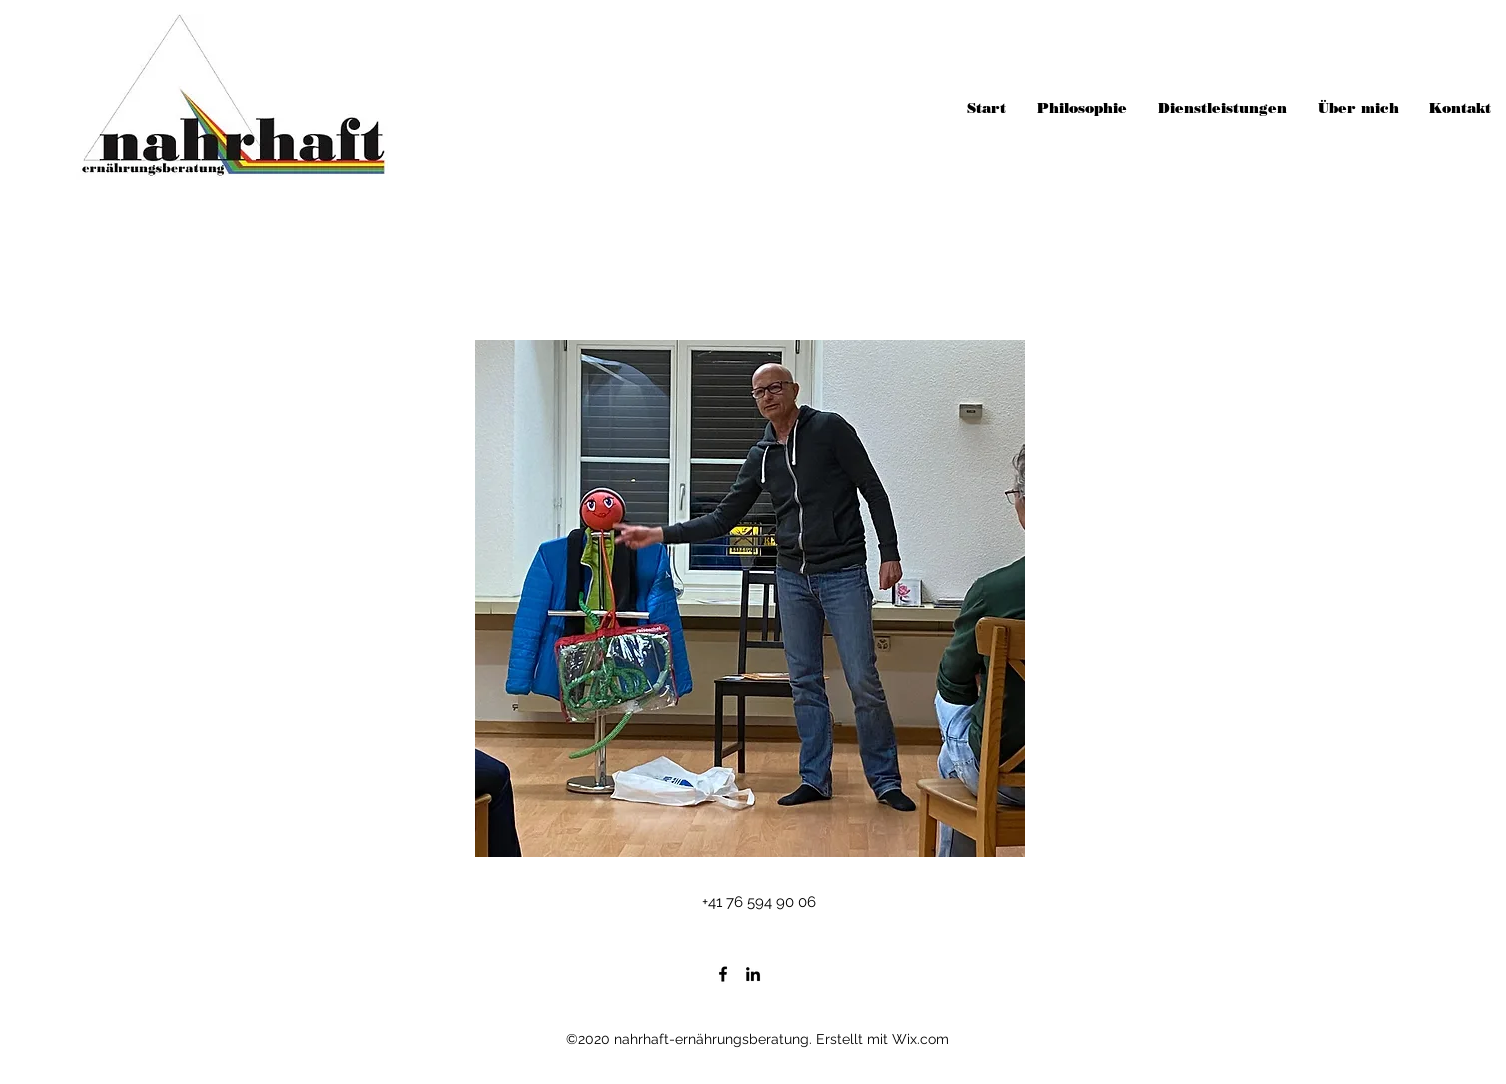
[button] (750, 598)
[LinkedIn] (753, 974)
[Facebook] (723, 974)
